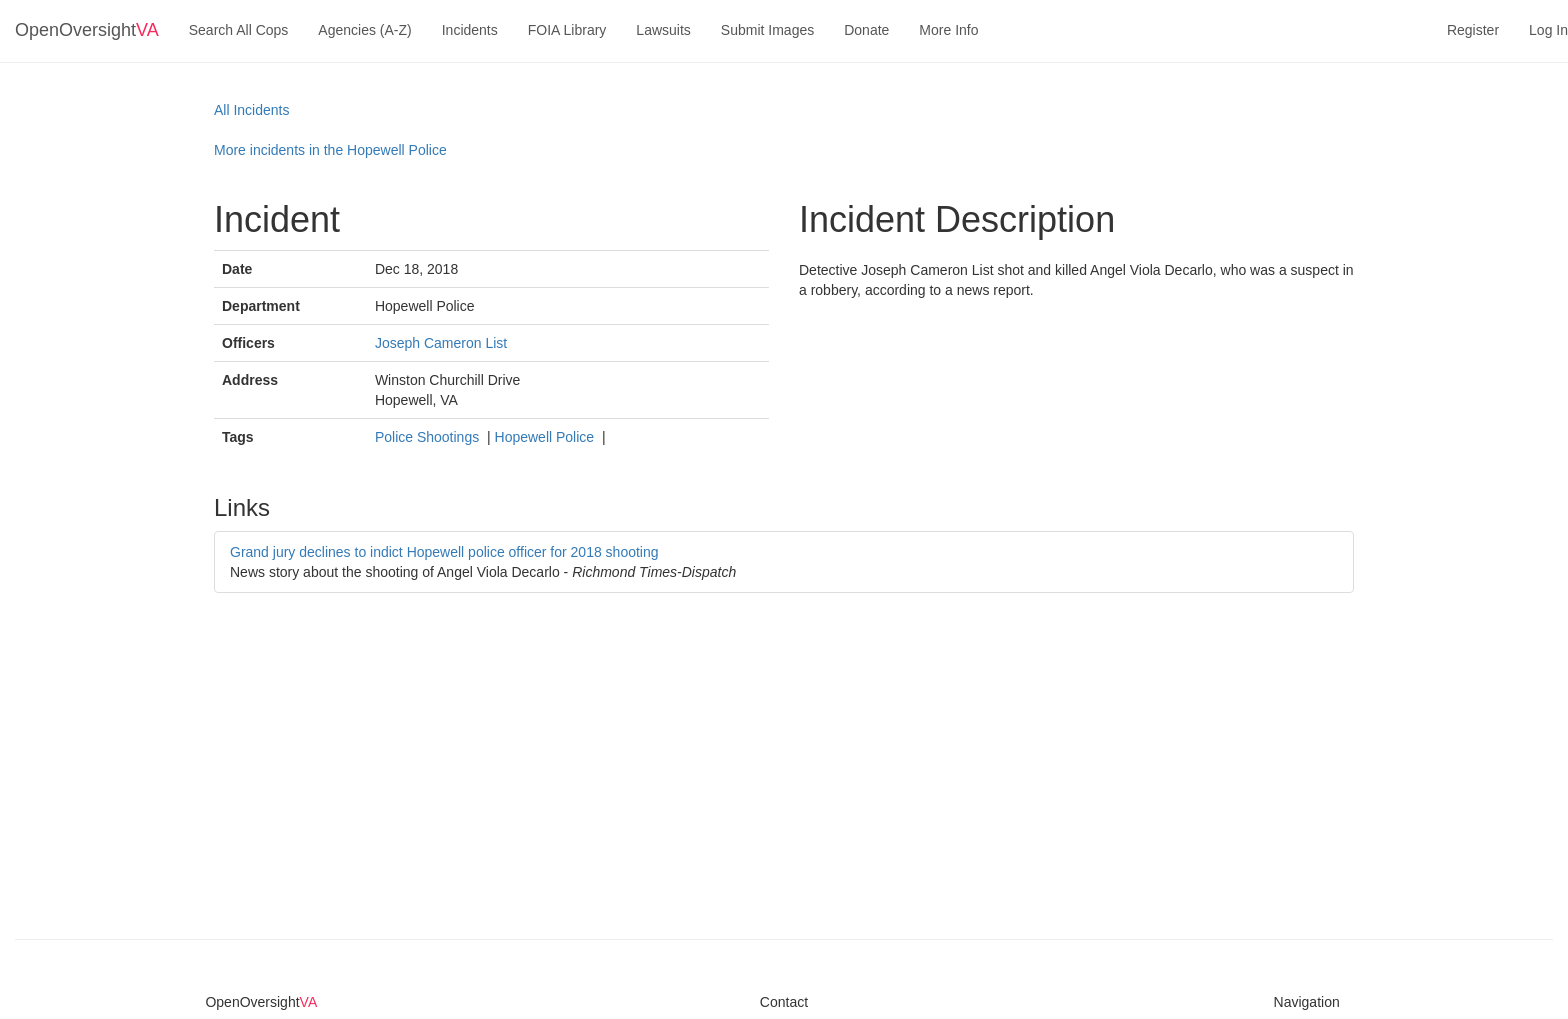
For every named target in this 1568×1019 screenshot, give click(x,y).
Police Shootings (429, 437)
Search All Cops (239, 30)
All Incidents (251, 110)
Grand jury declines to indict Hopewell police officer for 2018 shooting (444, 552)
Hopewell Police (547, 437)
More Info (948, 30)
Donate (866, 30)
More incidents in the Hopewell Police (330, 150)
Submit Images (767, 30)
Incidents (470, 30)
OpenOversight (87, 30)
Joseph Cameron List (441, 343)
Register (1473, 30)
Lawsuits (663, 30)
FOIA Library (567, 30)
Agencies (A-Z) (364, 30)
